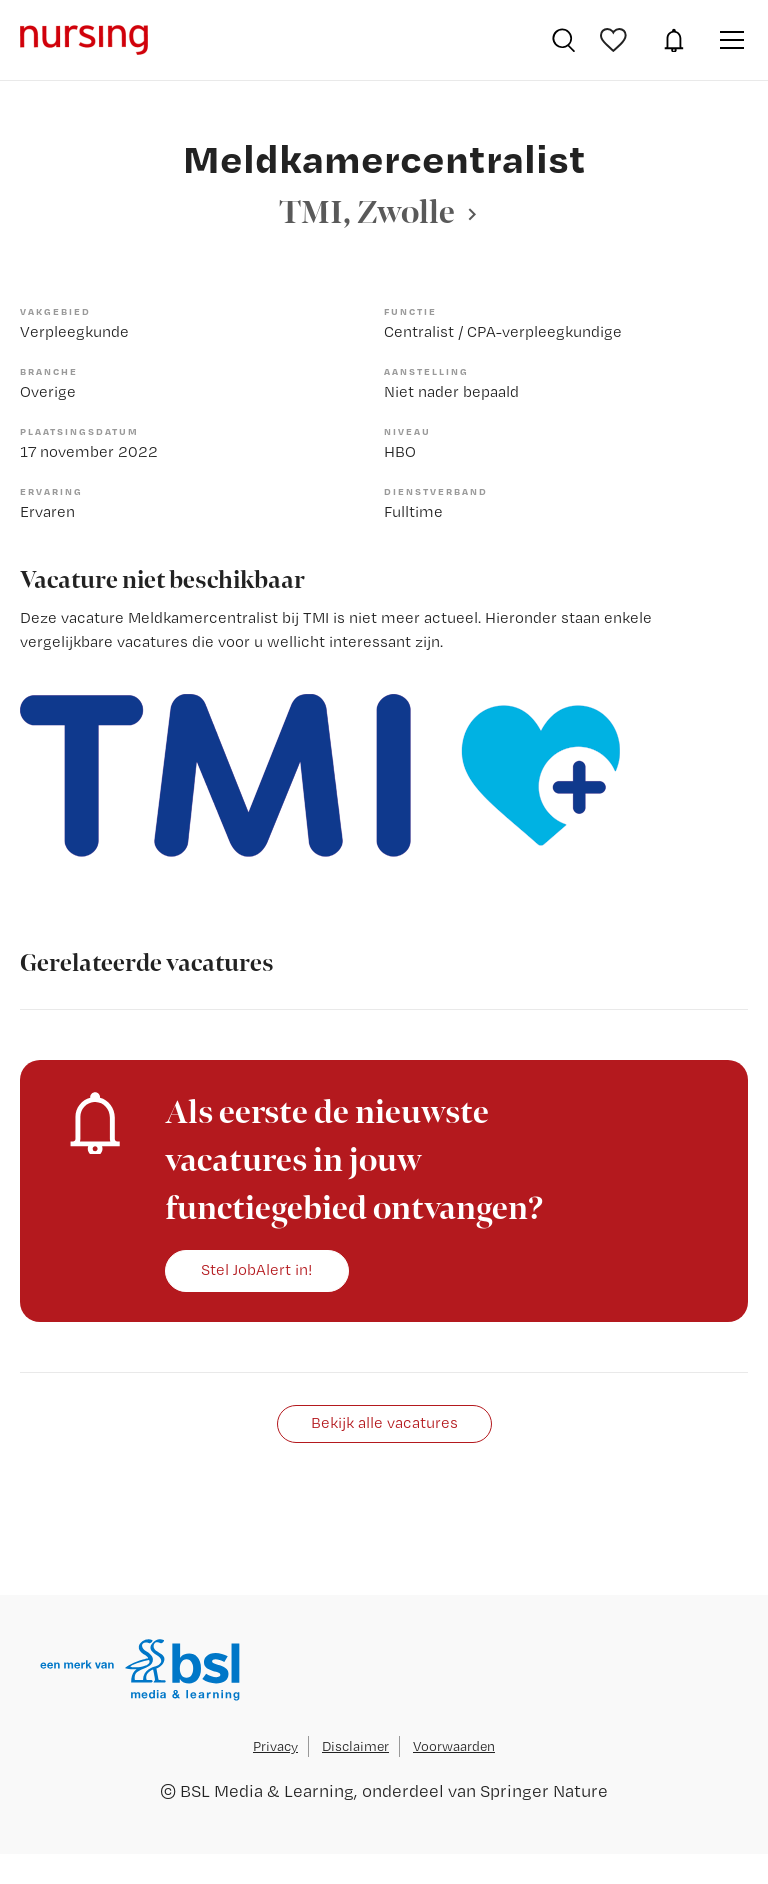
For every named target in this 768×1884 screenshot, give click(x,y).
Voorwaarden (454, 1746)
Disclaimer (355, 1746)
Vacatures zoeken (563, 40)
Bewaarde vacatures (616, 40)
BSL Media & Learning (267, 1790)
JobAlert (674, 40)
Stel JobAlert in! (257, 1269)
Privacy (275, 1746)
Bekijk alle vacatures (384, 1422)
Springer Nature (544, 1790)
